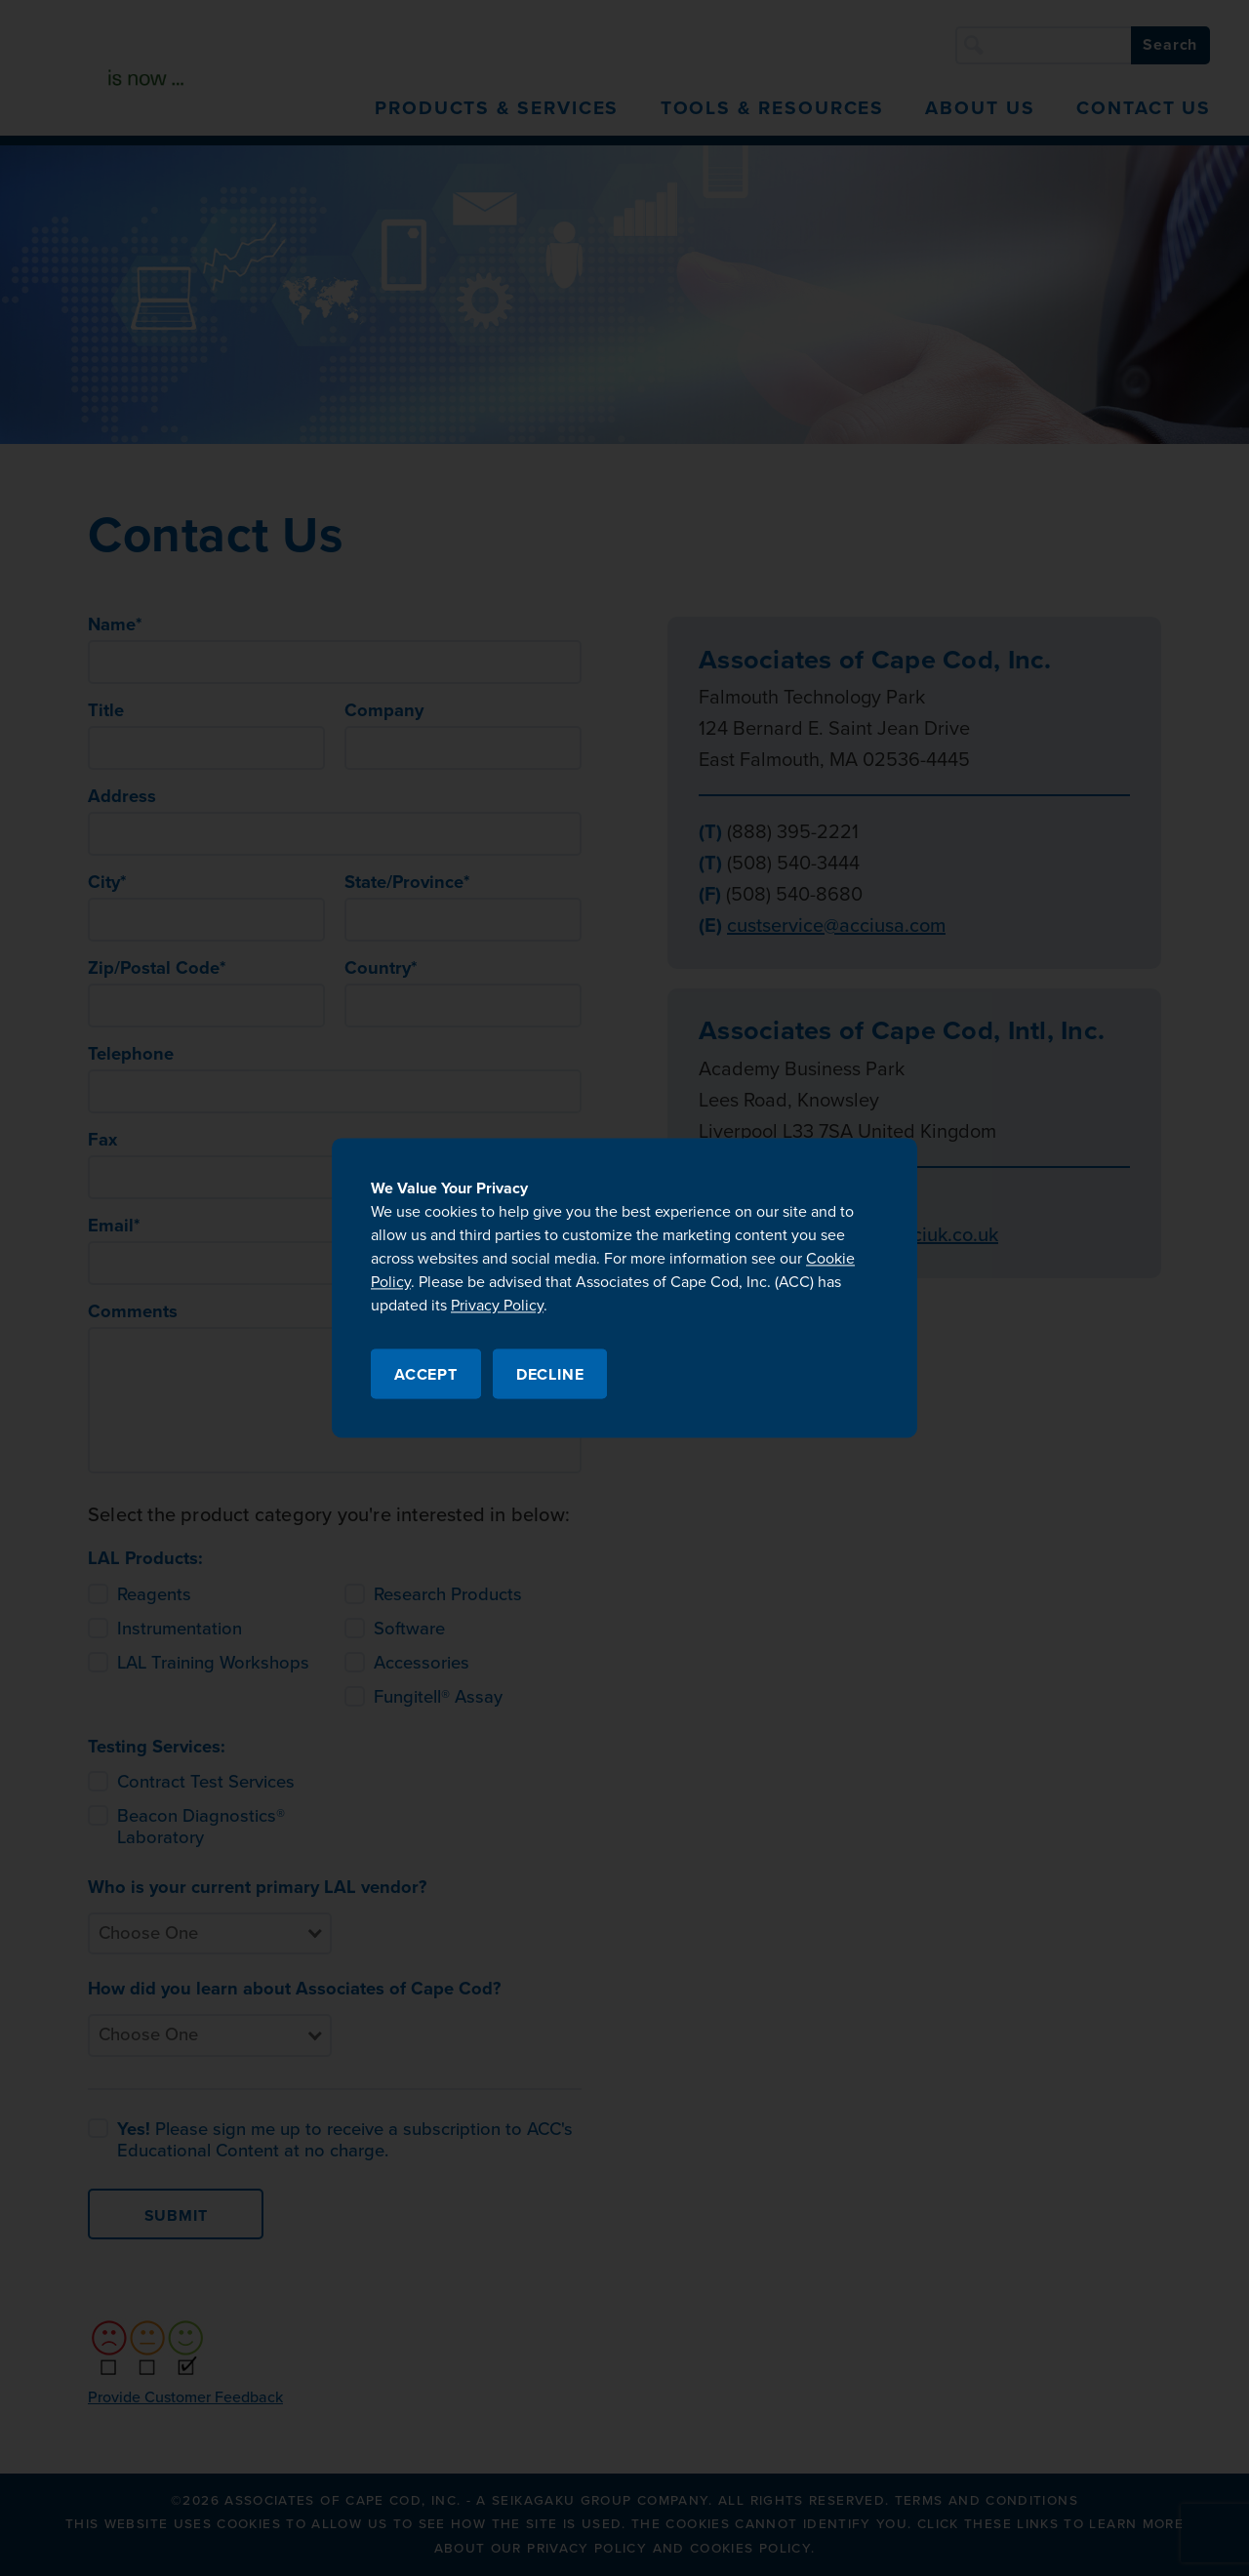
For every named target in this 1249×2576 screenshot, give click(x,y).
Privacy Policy (497, 1305)
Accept (426, 1376)
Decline (550, 1376)
